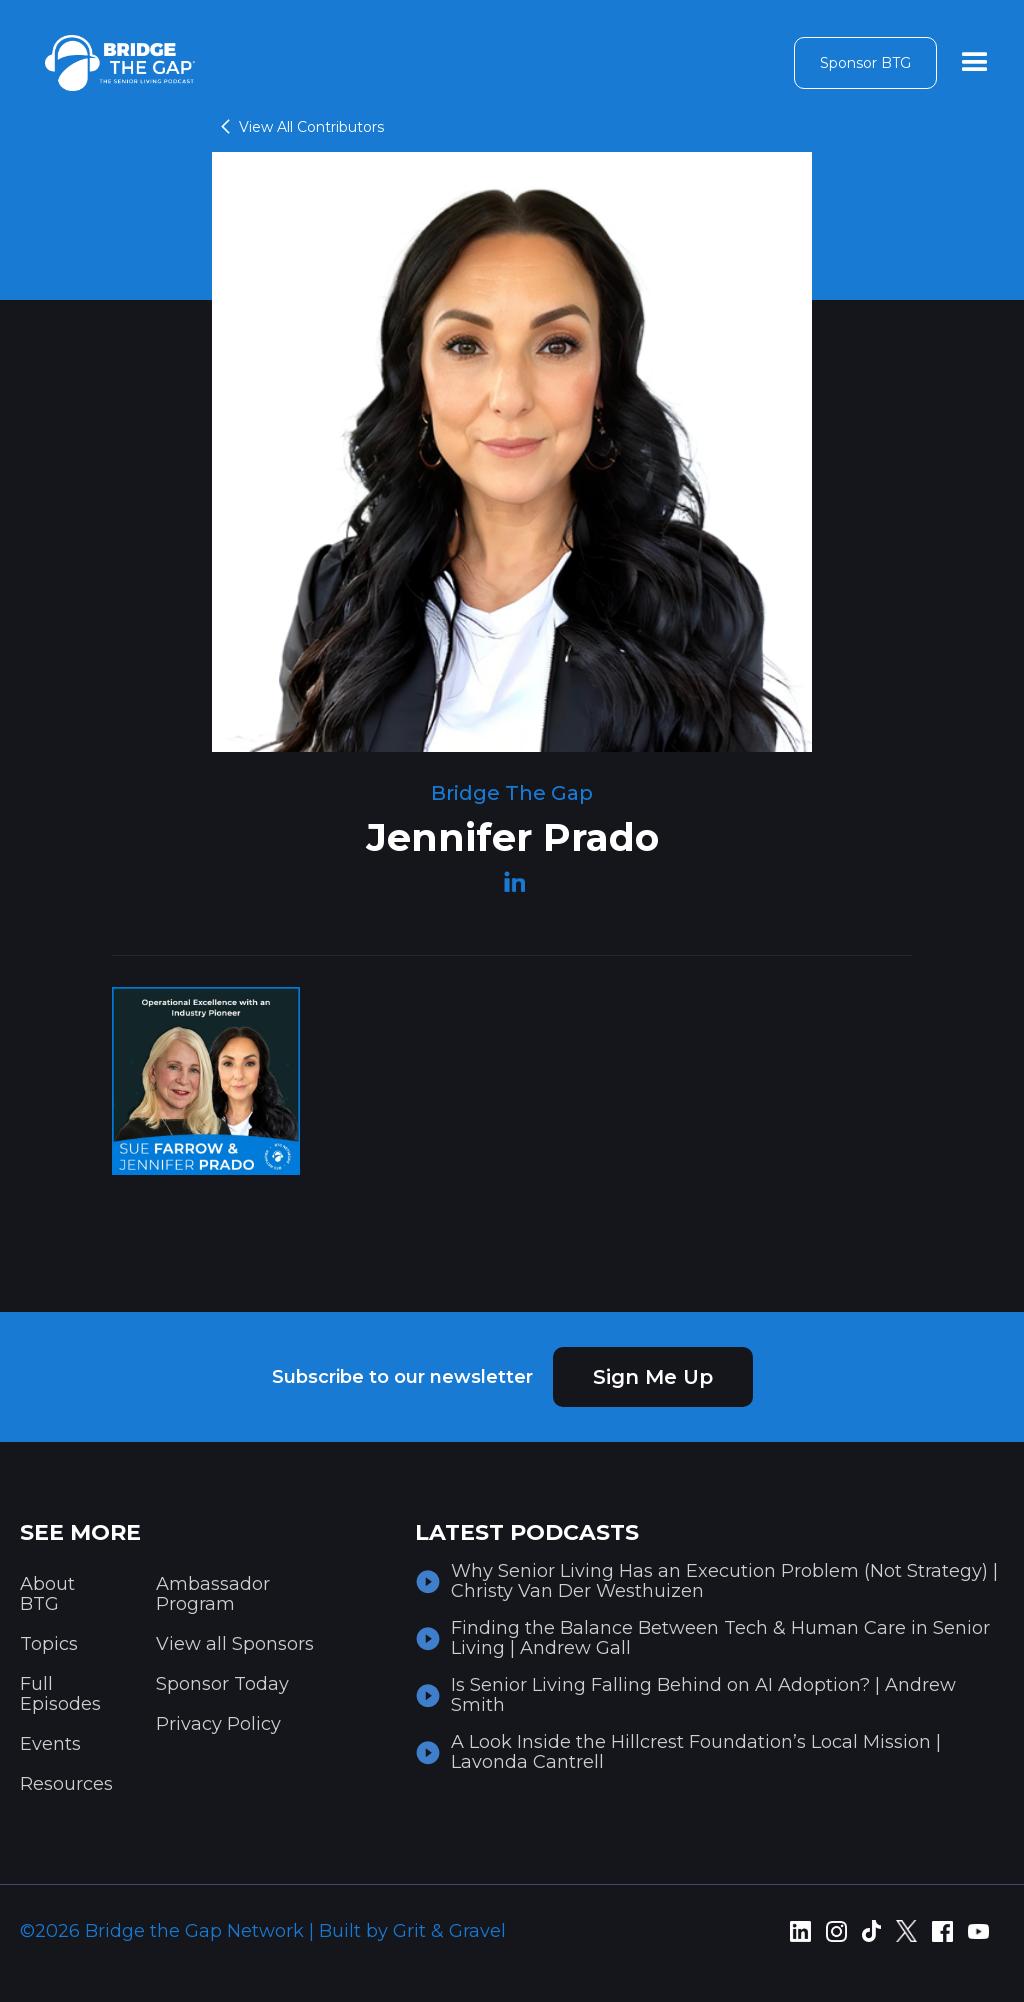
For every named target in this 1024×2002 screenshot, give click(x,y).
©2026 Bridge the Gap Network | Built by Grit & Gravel (263, 1931)
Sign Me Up (653, 1377)
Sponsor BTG (865, 63)
